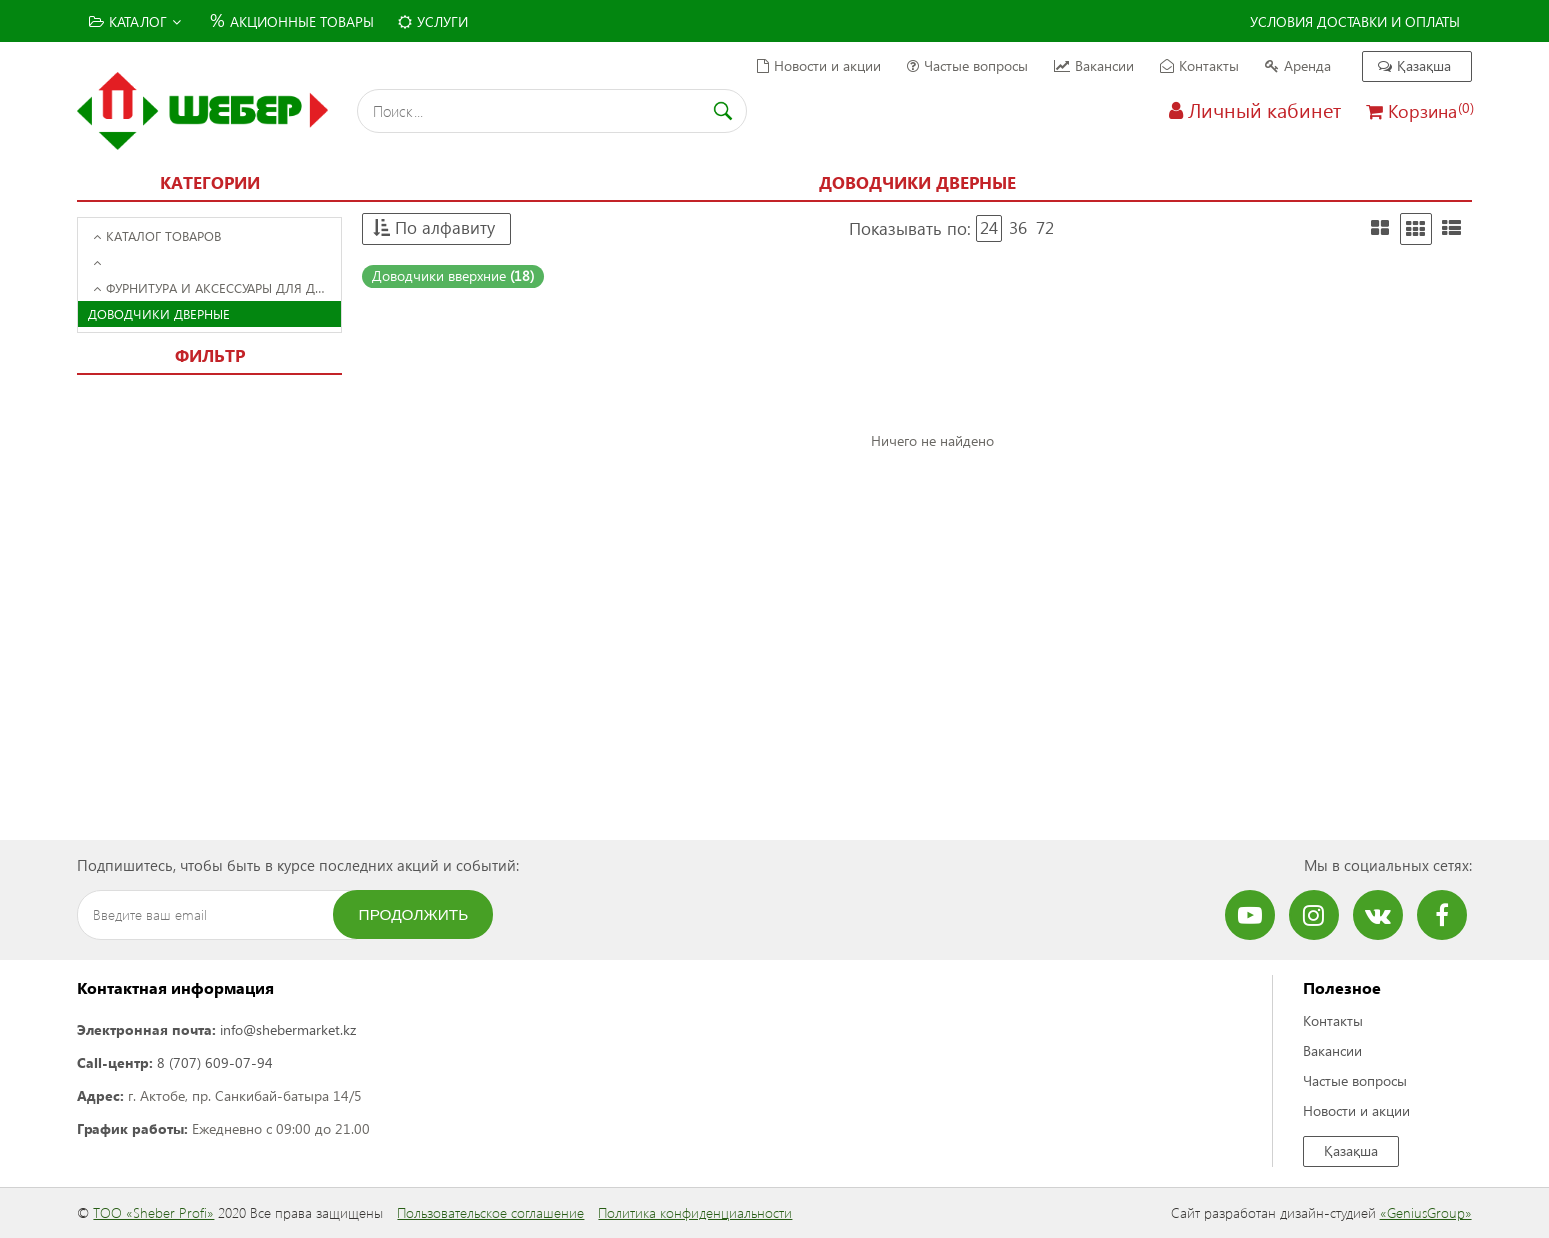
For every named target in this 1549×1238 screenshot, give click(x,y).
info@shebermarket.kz (288, 1029)
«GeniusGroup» (1426, 1212)
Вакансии (1094, 65)
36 (1018, 227)
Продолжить (414, 914)
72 (1045, 227)
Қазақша (1414, 65)
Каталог (135, 21)
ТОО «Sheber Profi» (153, 1212)
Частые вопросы (967, 65)
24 (989, 227)
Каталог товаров (157, 235)
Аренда (1298, 65)
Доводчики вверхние (453, 275)
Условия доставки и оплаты (1355, 21)
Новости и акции (819, 65)
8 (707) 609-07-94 (215, 1062)
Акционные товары (289, 19)
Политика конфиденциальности (695, 1212)
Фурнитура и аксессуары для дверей (217, 287)
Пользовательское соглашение (490, 1212)
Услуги (433, 21)
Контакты (1199, 65)
